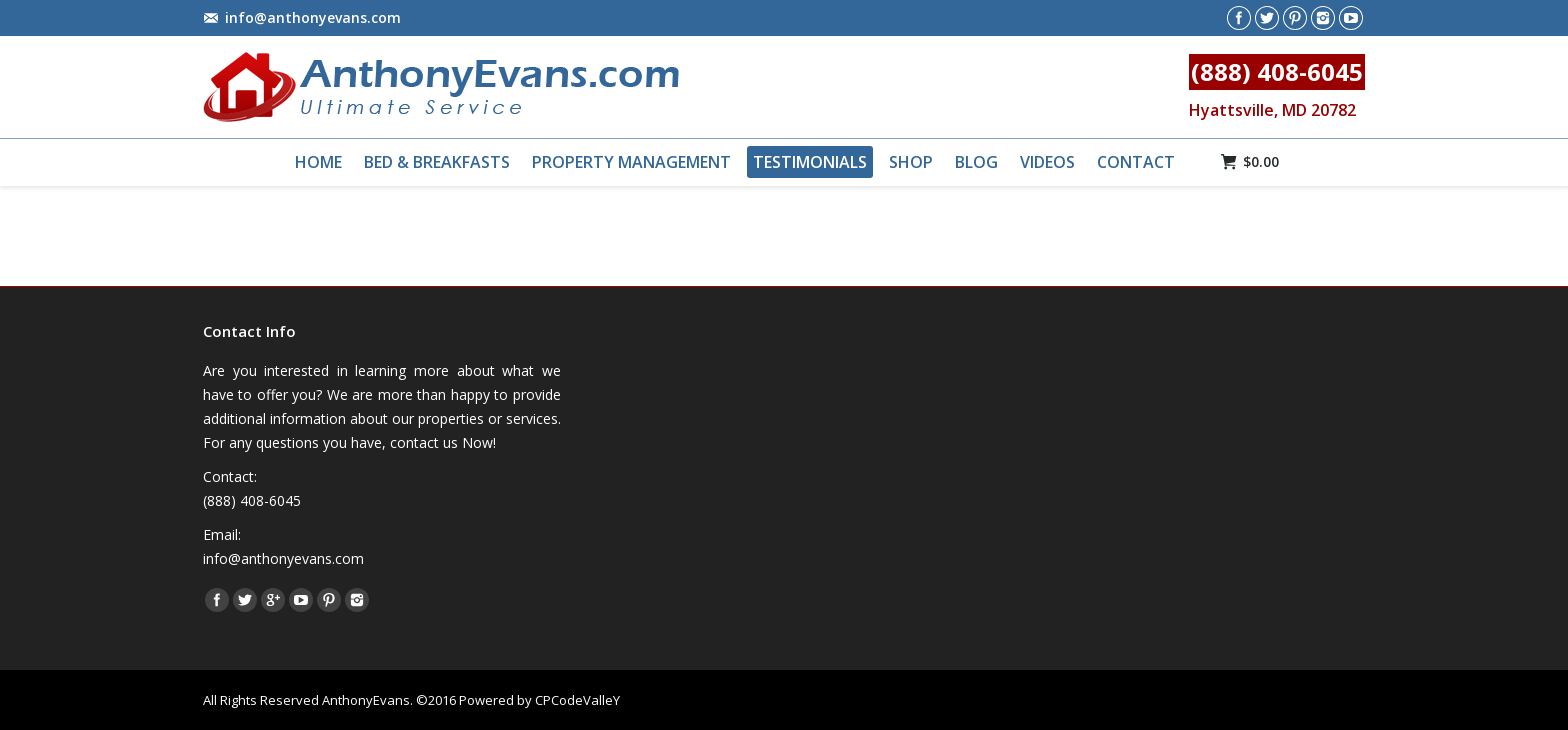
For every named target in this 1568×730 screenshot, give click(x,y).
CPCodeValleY (577, 700)
